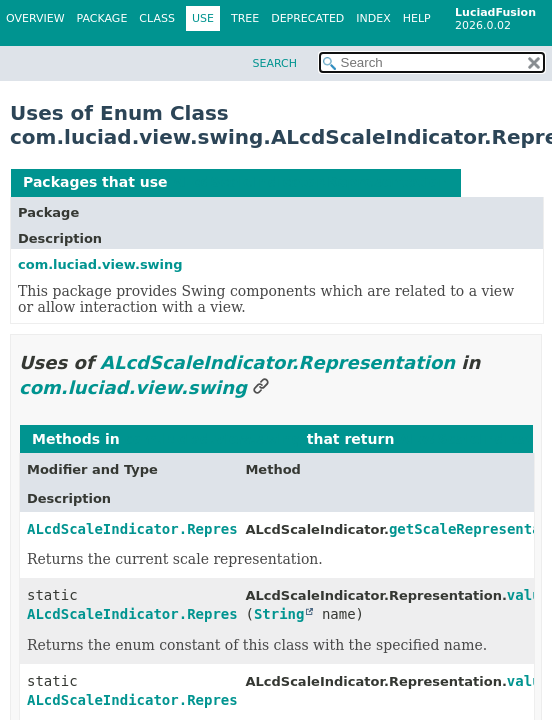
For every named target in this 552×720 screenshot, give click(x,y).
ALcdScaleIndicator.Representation (310, 182)
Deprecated (307, 18)
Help (417, 18)
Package (102, 18)
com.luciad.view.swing (100, 264)
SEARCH (274, 63)
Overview (35, 18)
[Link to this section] (261, 387)
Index (373, 18)
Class (157, 18)
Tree (245, 18)
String (279, 614)
